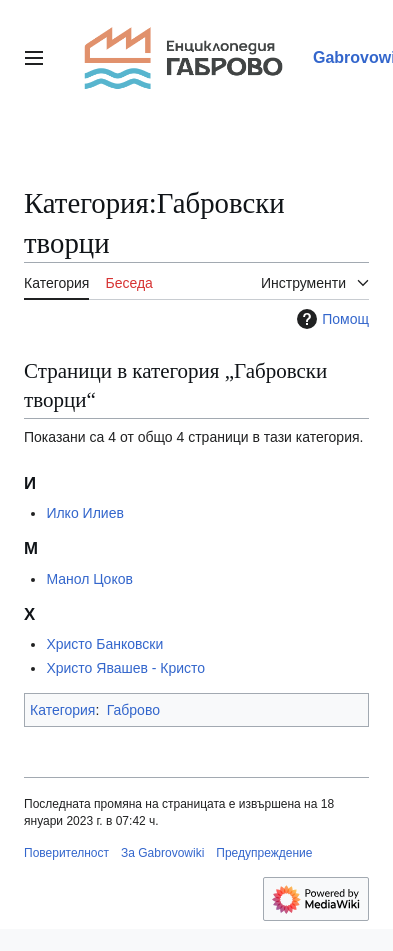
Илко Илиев (84, 513)
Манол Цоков (89, 579)
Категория (62, 710)
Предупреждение (264, 853)
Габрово (133, 710)
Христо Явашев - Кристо (125, 668)
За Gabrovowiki (162, 853)
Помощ (330, 319)
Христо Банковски (104, 644)
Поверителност (66, 853)
